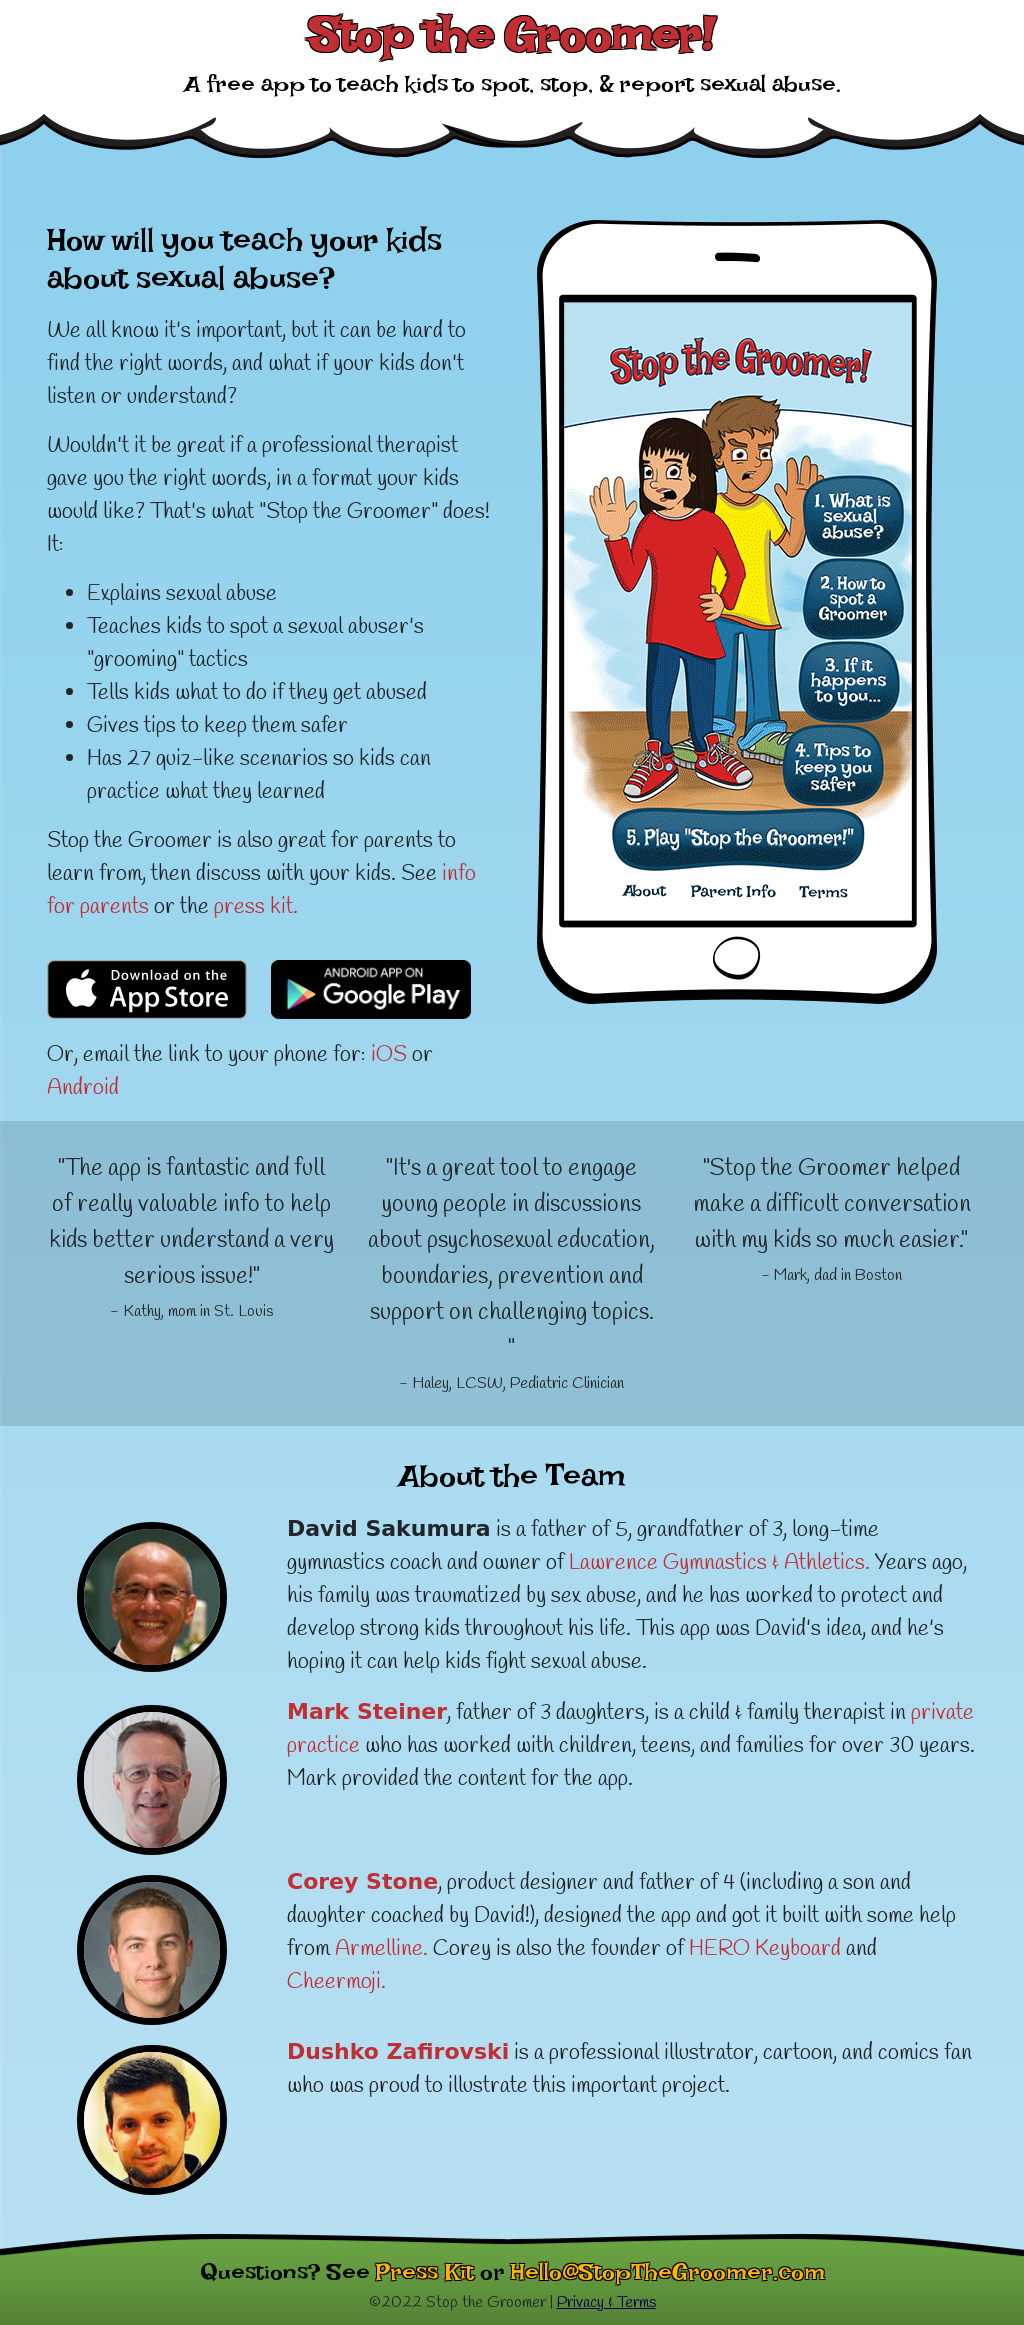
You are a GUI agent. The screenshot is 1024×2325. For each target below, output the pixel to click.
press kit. (256, 907)
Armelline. (381, 1949)
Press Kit (425, 2278)
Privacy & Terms (606, 2302)
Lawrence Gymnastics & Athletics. (719, 1563)
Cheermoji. (336, 1982)
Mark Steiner (367, 1711)
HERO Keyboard (765, 1949)
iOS (389, 1055)
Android (83, 1088)
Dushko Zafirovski (398, 2051)
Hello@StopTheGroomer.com (668, 2278)
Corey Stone (362, 1881)
